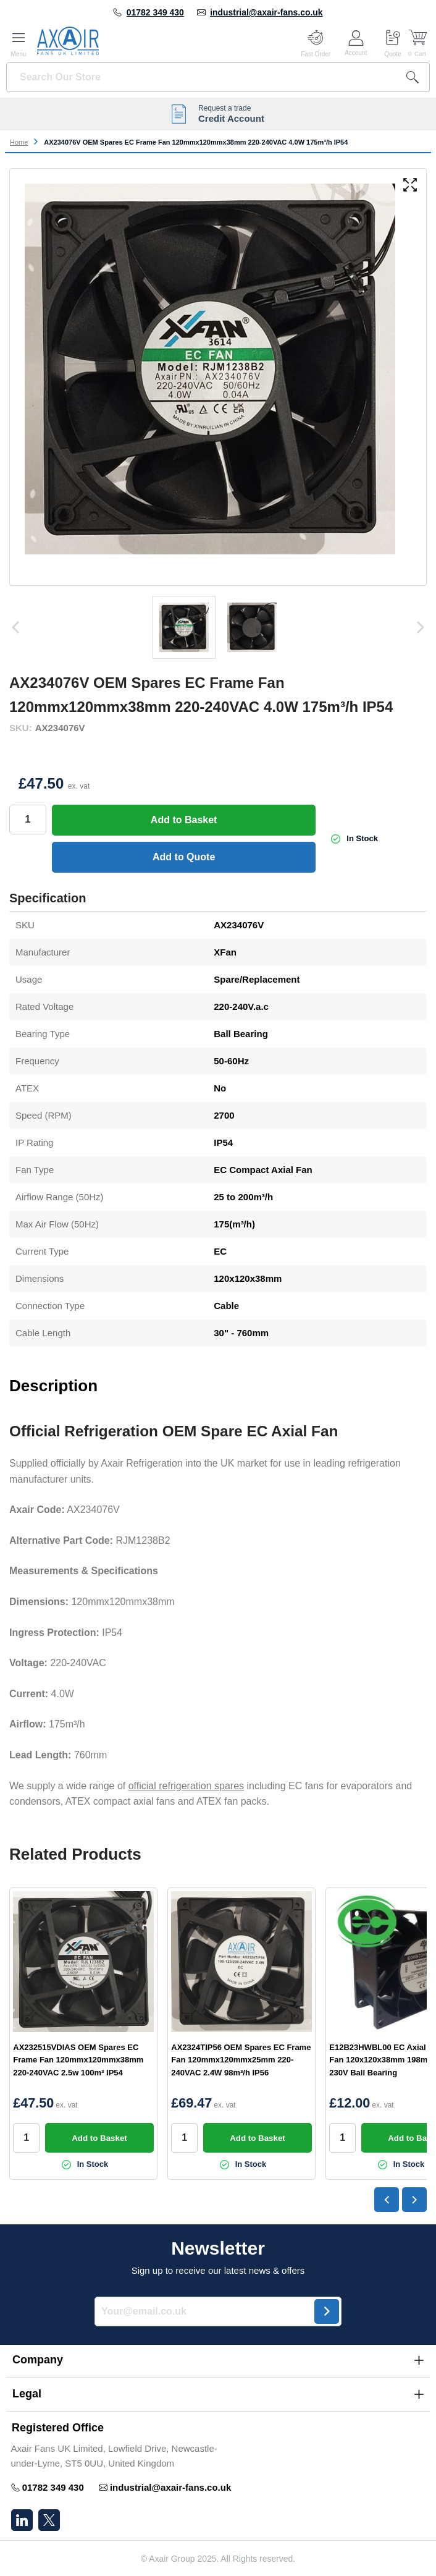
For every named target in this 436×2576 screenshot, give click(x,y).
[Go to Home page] (68, 41)
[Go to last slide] (386, 2199)
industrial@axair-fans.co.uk (266, 12)
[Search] (413, 77)
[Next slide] (414, 2199)
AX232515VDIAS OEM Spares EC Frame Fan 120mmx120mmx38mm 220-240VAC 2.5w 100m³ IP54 (78, 2060)
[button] (218, 2360)
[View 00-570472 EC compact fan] (184, 627)
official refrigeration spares (186, 1786)
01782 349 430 (155, 12)
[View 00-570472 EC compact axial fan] (251, 627)
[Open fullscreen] (410, 185)
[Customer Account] (355, 40)
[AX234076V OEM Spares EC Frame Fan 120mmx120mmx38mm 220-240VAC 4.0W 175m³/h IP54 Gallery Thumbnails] (218, 627)
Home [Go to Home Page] (19, 142)
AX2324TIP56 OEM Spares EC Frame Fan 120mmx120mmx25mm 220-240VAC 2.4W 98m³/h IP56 (241, 2060)
